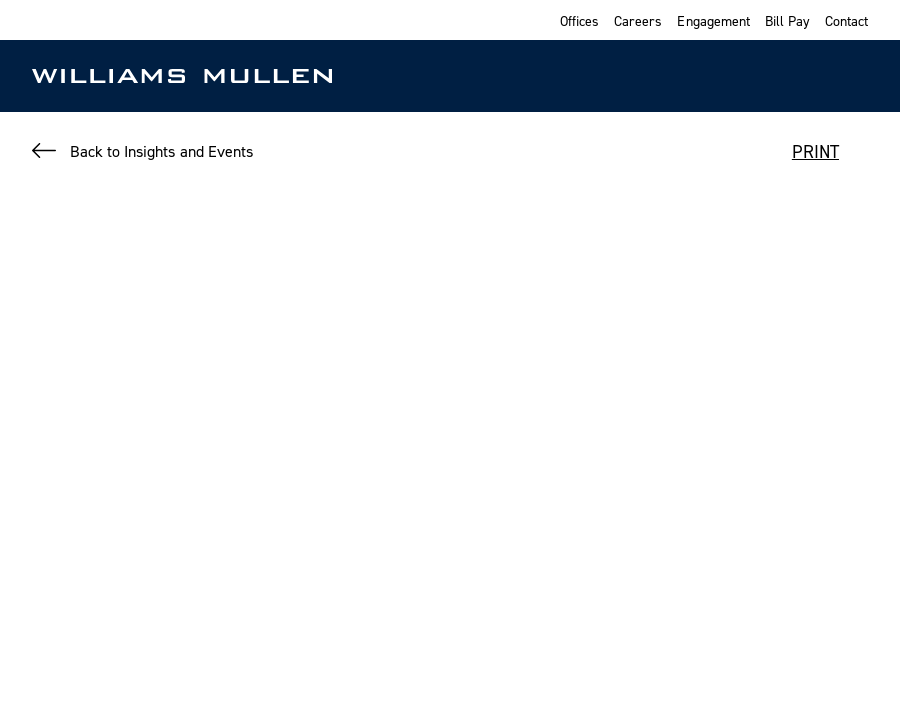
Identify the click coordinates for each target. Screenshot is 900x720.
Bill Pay (787, 20)
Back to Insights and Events (161, 151)
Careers (638, 20)
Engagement (713, 20)
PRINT (815, 151)
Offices (579, 20)
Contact (846, 20)
